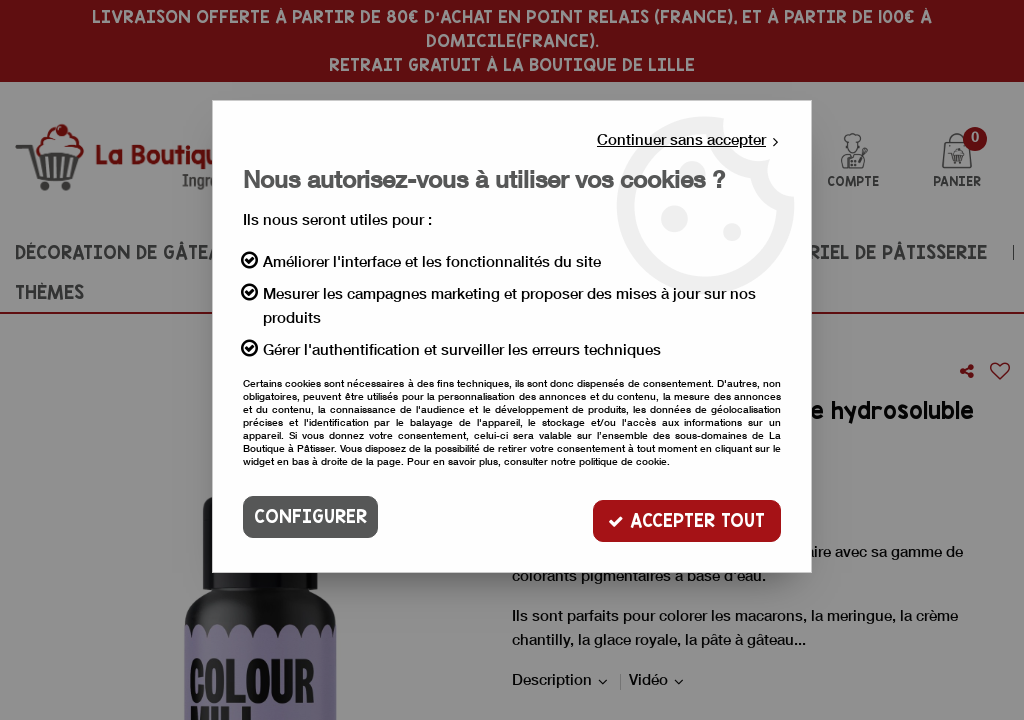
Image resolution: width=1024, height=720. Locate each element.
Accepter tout (686, 516)
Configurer (310, 516)
